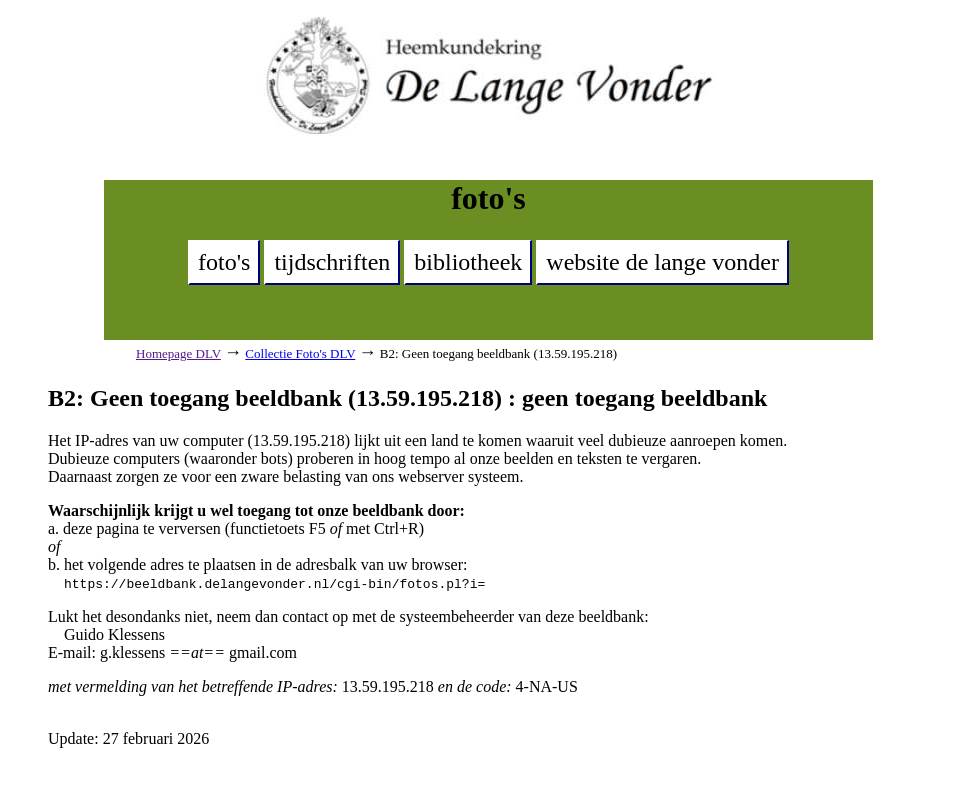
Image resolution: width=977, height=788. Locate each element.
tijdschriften (332, 262)
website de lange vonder (662, 262)
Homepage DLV (178, 353)
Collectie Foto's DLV (300, 353)
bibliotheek (468, 262)
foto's (224, 262)
